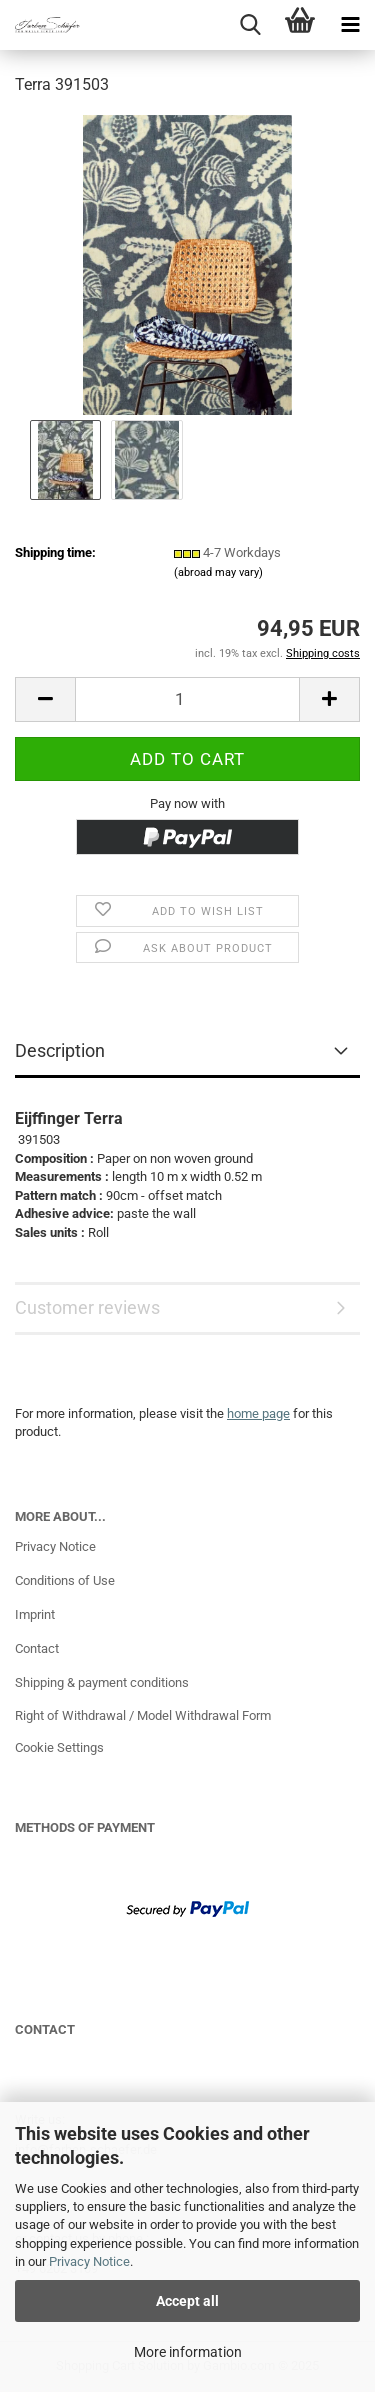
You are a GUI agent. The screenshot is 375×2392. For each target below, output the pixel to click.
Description (60, 1050)
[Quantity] (187, 699)
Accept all (187, 2301)
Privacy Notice (89, 2261)
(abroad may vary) (218, 572)
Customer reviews (87, 1307)
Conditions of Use (65, 1580)
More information (188, 2352)
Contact (37, 1648)
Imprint (35, 1614)
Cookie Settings (59, 1747)
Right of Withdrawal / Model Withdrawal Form (143, 1715)
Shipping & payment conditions (102, 1682)
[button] (45, 699)
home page (258, 1413)
